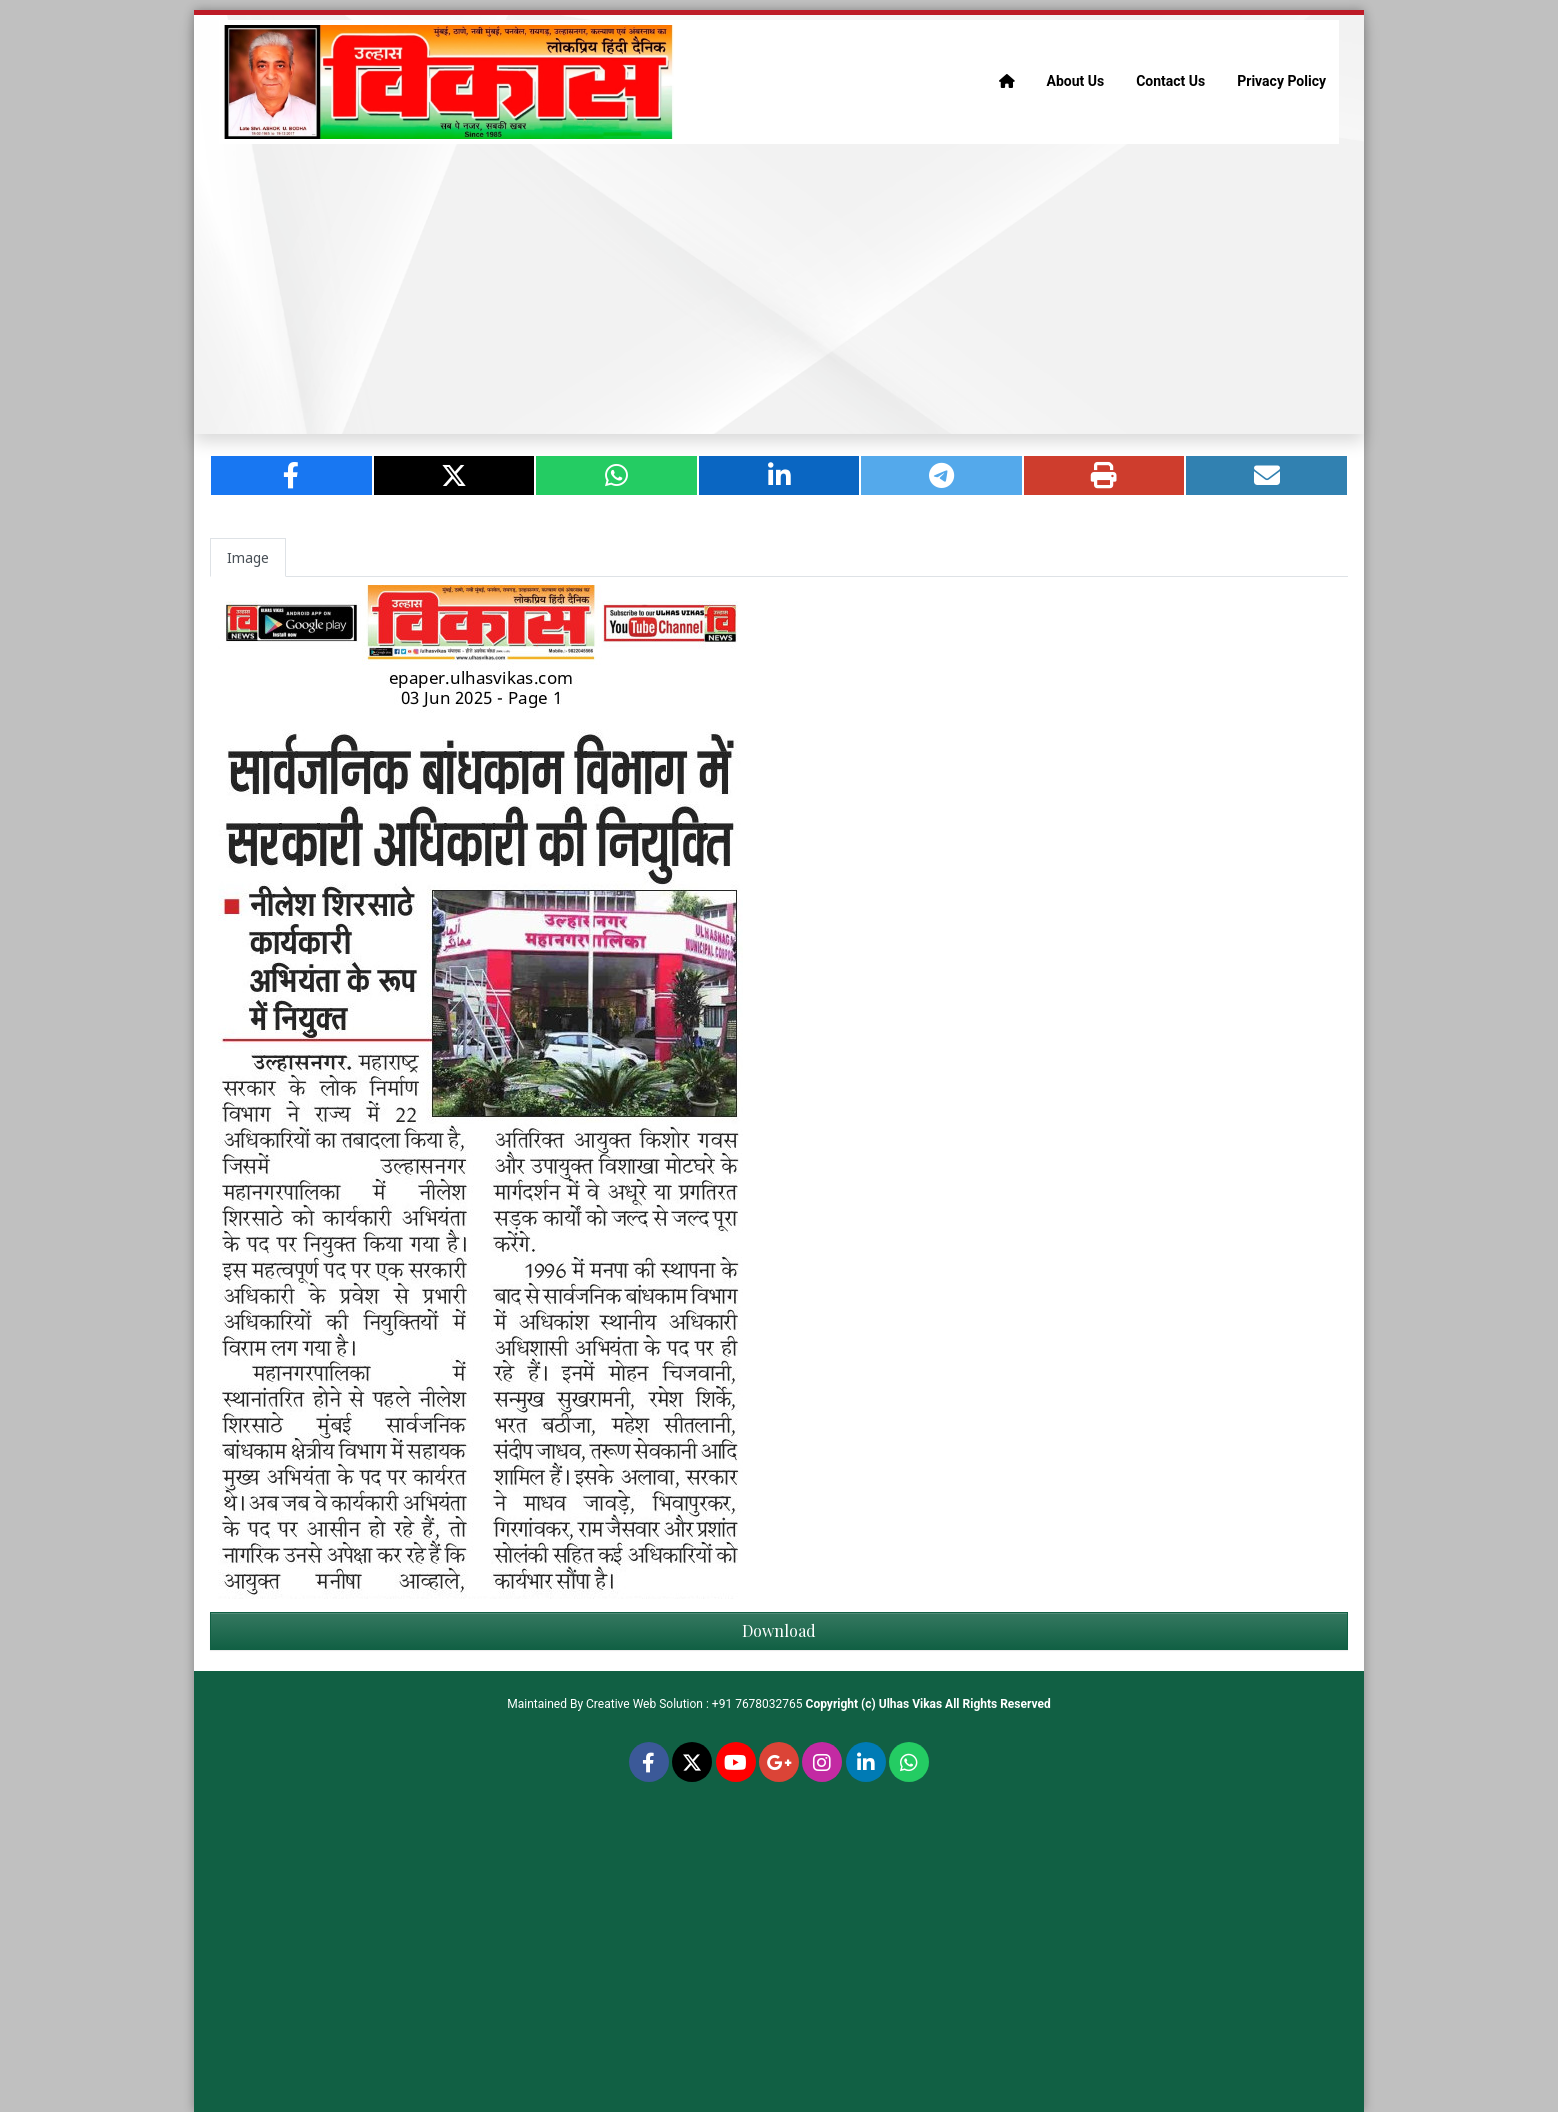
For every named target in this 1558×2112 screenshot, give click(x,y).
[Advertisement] (779, 289)
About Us (1076, 81)
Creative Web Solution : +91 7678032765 (694, 1704)
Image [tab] (248, 557)
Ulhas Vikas (910, 1704)
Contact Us (1170, 81)
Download (779, 1630)
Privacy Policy (1281, 81)
